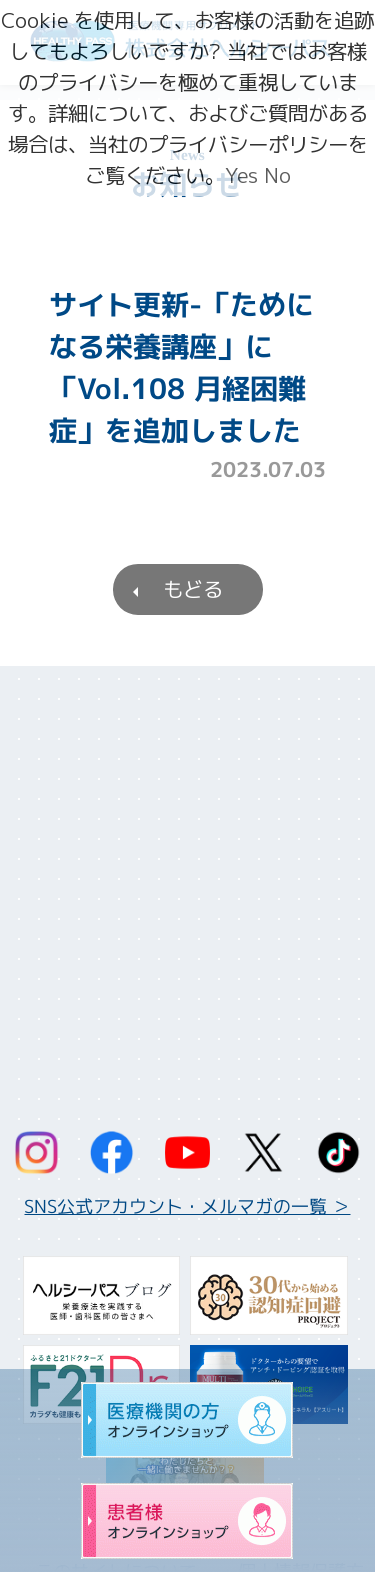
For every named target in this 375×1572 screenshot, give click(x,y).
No (277, 175)
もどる (192, 589)
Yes (241, 175)
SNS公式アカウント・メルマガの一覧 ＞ (187, 1206)
